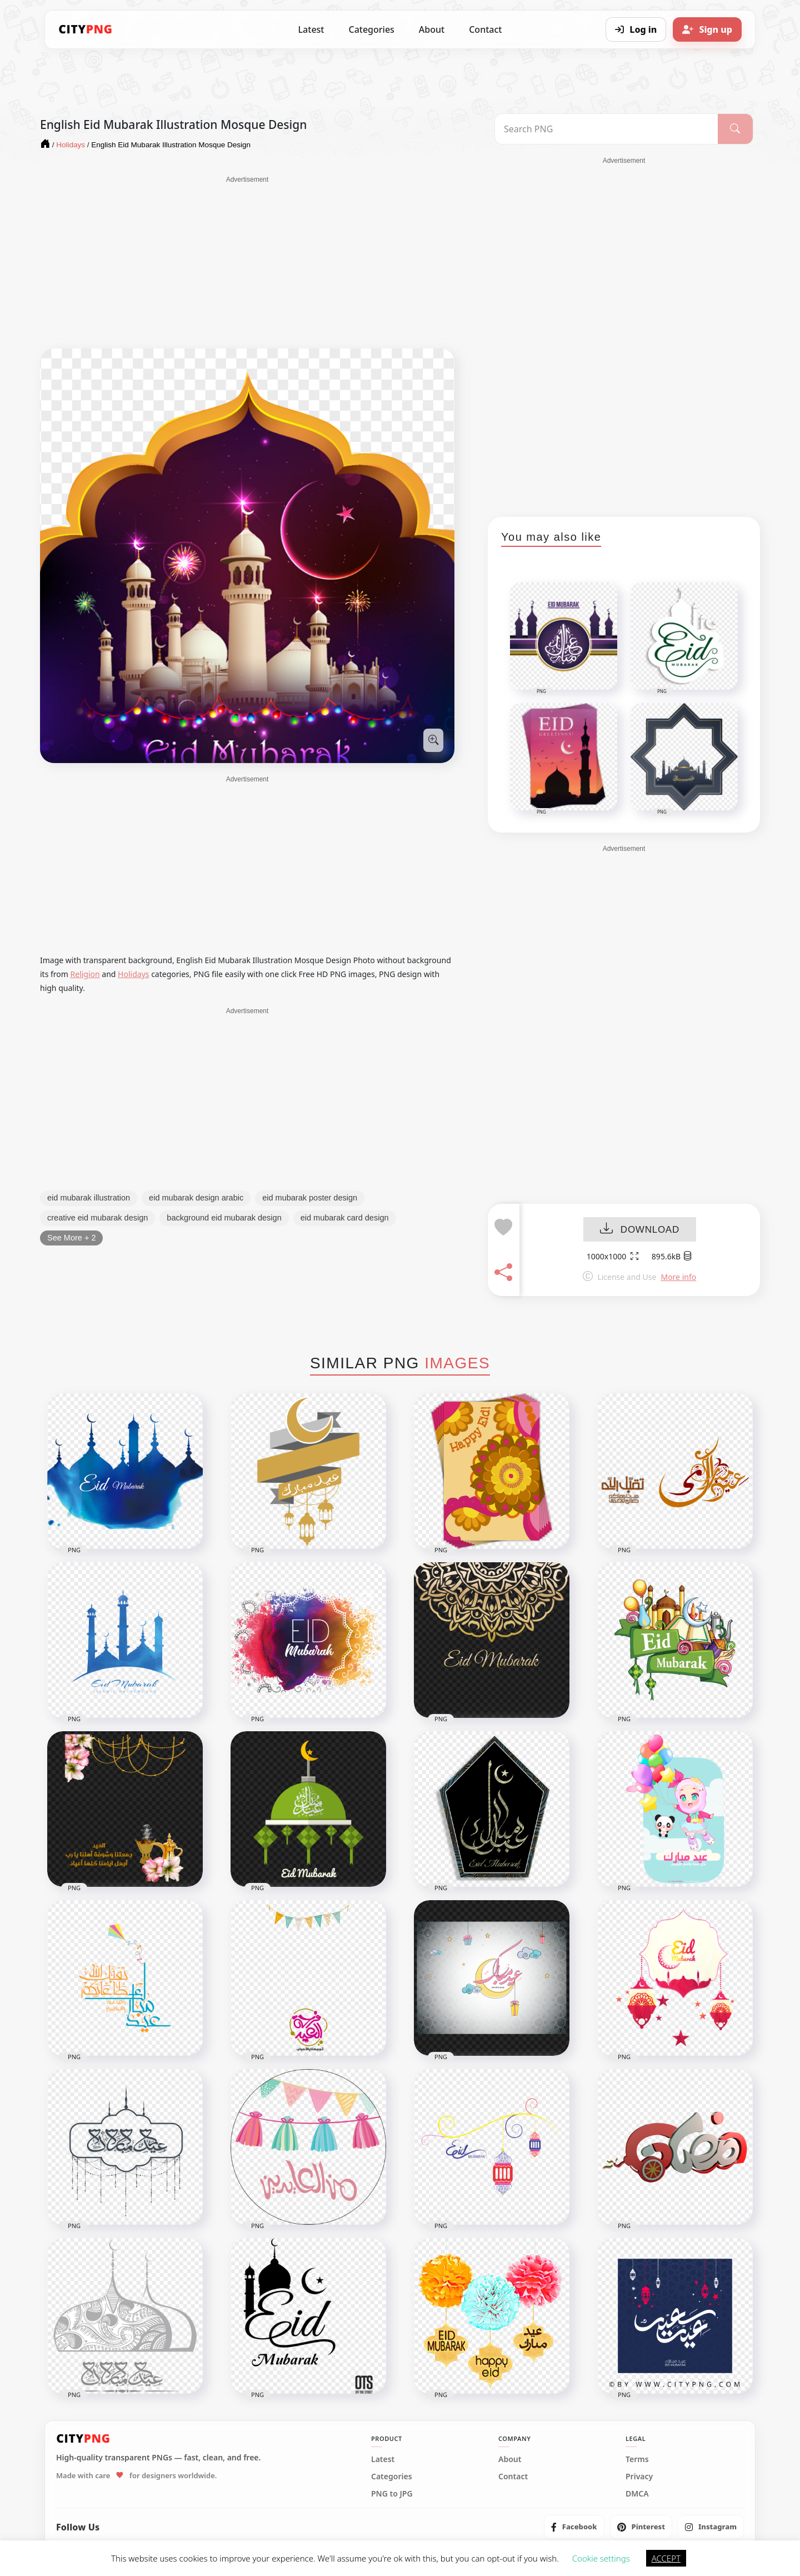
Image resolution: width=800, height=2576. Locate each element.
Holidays (133, 974)
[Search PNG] (606, 129)
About (431, 29)
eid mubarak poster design (309, 1197)
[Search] (735, 129)
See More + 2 (71, 1237)
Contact (485, 29)
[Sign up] (707, 29)
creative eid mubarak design (97, 1217)
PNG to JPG (392, 2494)
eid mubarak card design (345, 1217)
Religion (85, 974)
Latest (311, 29)
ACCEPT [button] (666, 2558)
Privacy (639, 2477)
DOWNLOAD (639, 1229)
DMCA (637, 2494)
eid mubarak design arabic (196, 1197)
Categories (371, 29)
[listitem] (574, 2527)
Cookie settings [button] (601, 2558)
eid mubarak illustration (88, 1197)
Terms (637, 2459)
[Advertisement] (247, 262)
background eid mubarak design (224, 1217)
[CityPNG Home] (85, 29)
